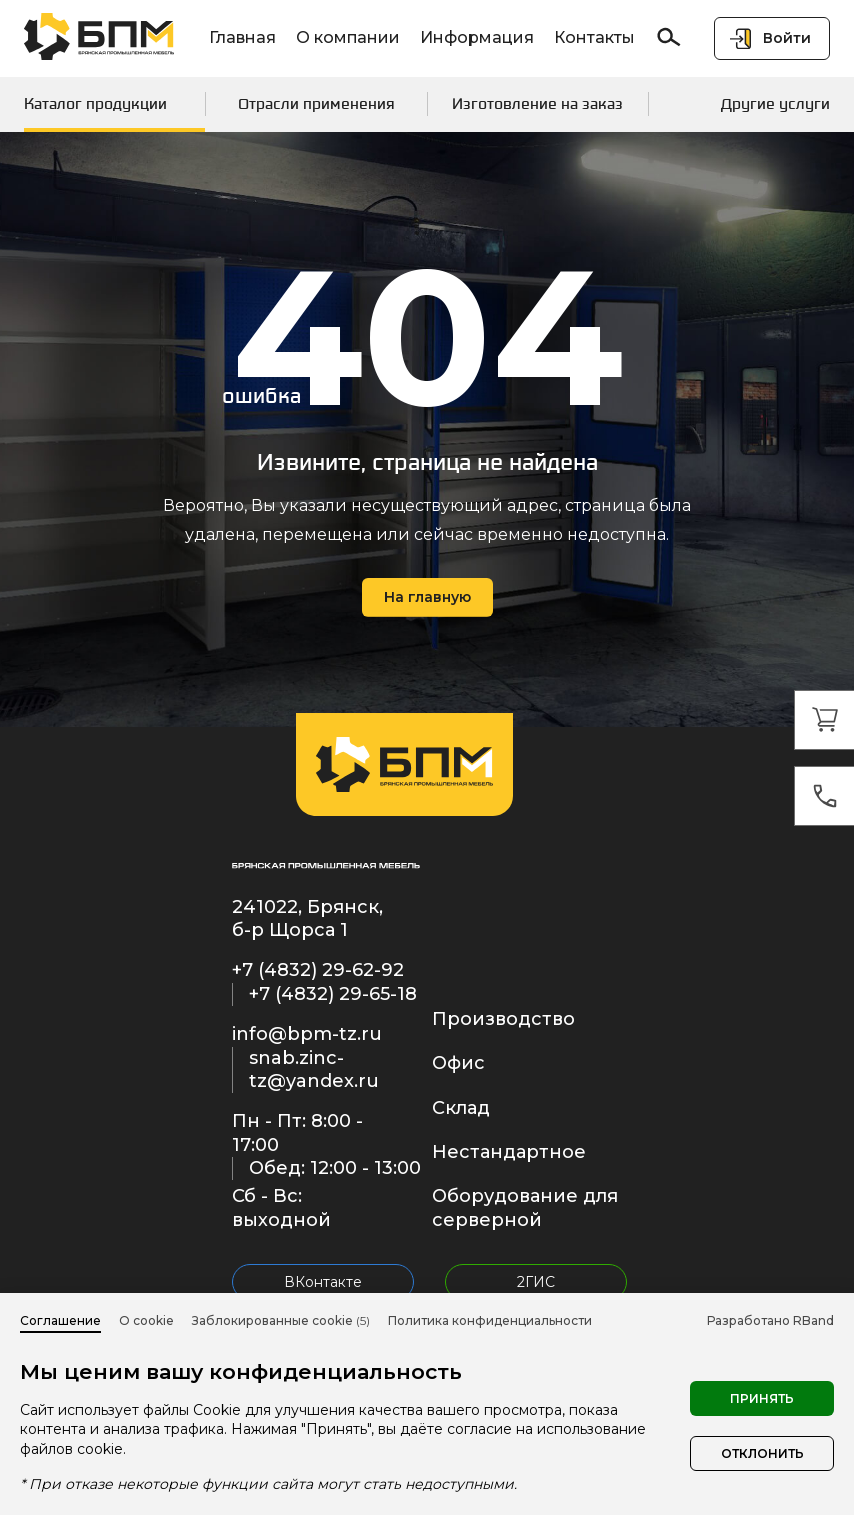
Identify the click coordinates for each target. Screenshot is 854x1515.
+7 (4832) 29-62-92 (318, 970)
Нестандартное (509, 1152)
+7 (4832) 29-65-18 (333, 994)
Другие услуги (775, 103)
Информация (477, 37)
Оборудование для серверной (525, 1207)
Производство (503, 1019)
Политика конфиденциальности (490, 1320)
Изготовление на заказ (537, 103)
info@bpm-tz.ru (307, 1034)
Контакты (594, 37)
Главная (242, 37)
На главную (427, 597)
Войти (787, 38)
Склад (461, 1108)
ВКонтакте (323, 1282)
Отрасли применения (316, 103)
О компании (348, 37)
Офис (458, 1063)
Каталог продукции (95, 103)
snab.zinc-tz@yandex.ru (314, 1069)
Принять (762, 1398)
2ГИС (536, 1282)
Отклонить (762, 1453)
